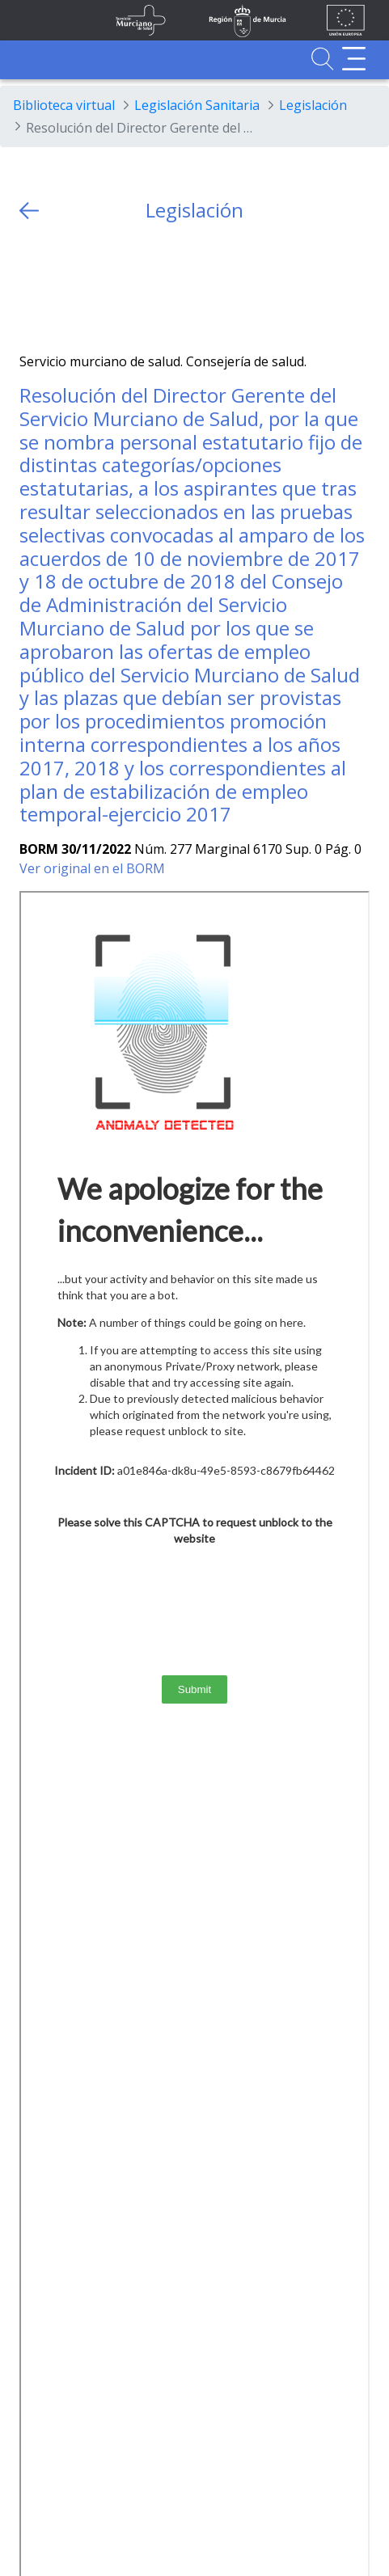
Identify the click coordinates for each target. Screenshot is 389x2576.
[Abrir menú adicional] (354, 58)
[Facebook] (63, 287)
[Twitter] (31, 287)
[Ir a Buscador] (322, 58)
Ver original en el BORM (92, 868)
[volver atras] (29, 210)
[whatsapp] (95, 287)
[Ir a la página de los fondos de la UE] (346, 20)
